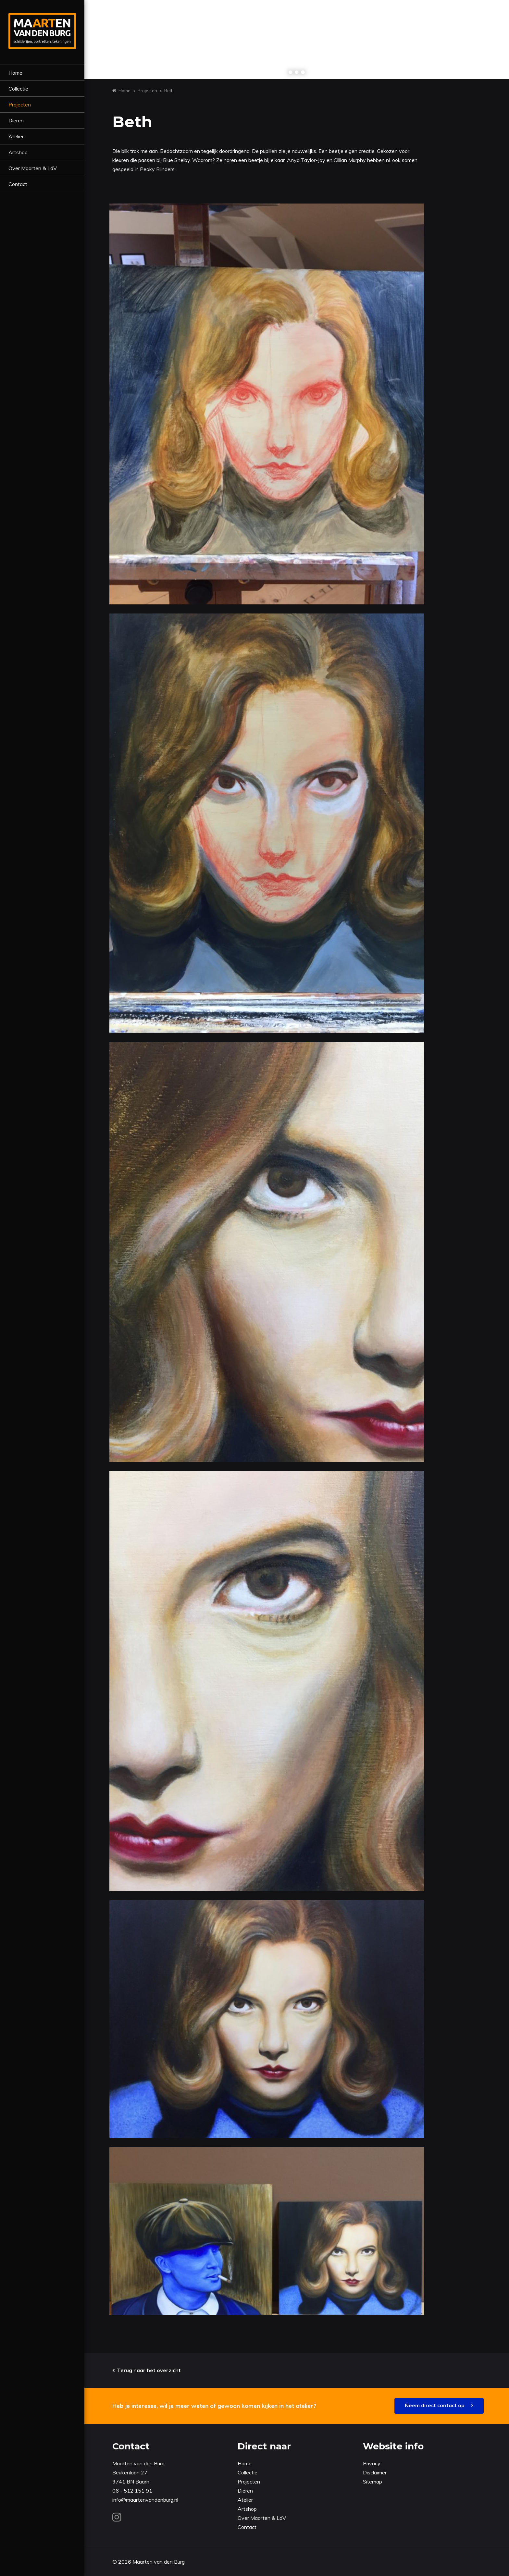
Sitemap (372, 2481)
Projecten (19, 104)
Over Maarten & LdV (32, 168)
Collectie (18, 88)
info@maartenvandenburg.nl (145, 2499)
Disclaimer (375, 2472)
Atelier (16, 136)
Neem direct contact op (435, 2405)
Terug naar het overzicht (149, 2370)
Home (15, 72)
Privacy (371, 2463)
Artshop (18, 152)
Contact (17, 184)
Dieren (16, 120)
